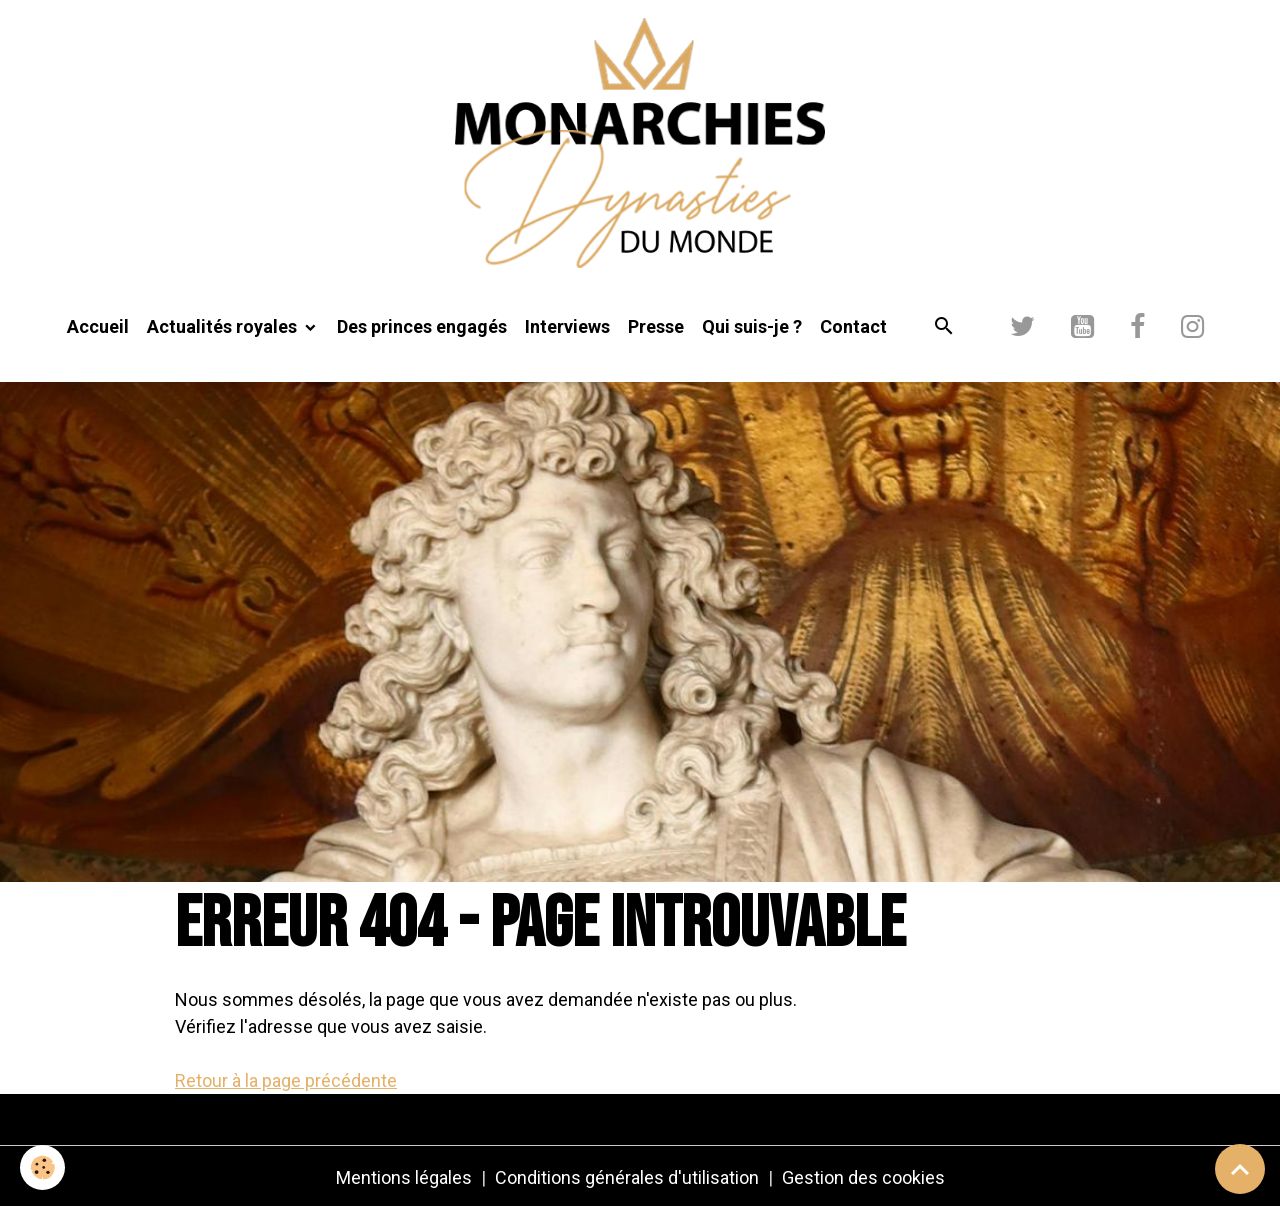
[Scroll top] (1240, 1169)
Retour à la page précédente (286, 1080)
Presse (656, 326)
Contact (853, 326)
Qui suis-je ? (752, 326)
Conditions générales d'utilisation (627, 1177)
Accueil (98, 326)
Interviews (567, 326)
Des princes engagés (422, 326)
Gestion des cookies (863, 1177)
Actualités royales (224, 326)
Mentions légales (404, 1177)
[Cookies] (42, 1167)
